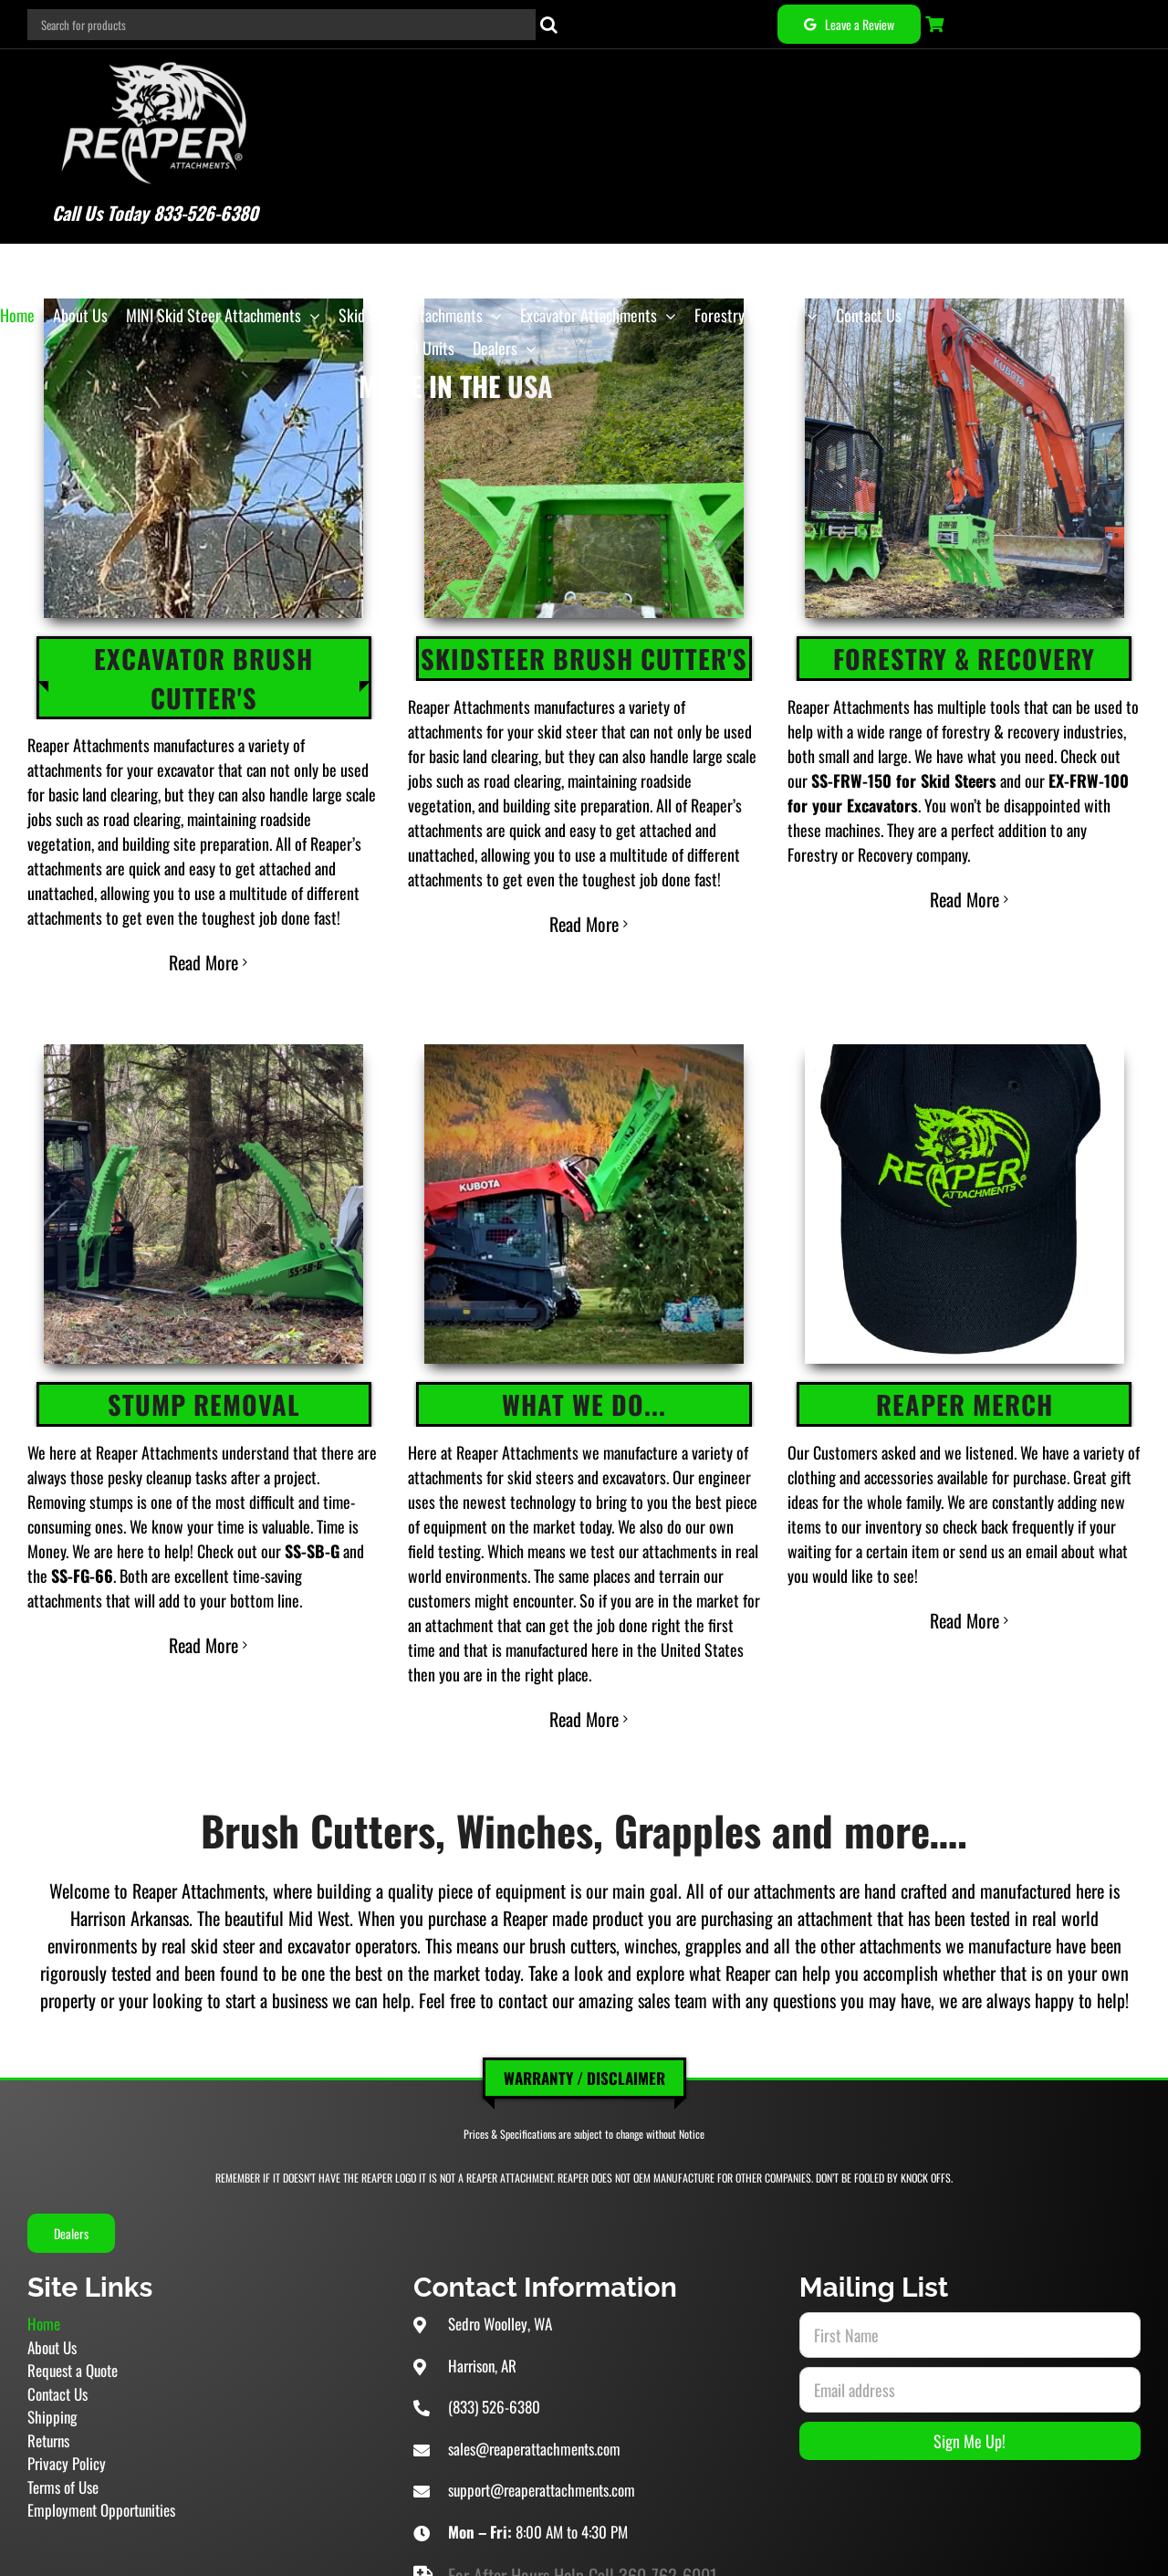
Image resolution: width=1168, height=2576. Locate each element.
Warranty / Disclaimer (584, 2027)
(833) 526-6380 (494, 2356)
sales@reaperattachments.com (534, 2397)
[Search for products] (281, 24)
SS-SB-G (312, 1500)
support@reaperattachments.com (541, 2439)
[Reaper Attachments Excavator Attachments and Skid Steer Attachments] (113, 58)
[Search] (549, 24)
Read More (203, 917)
